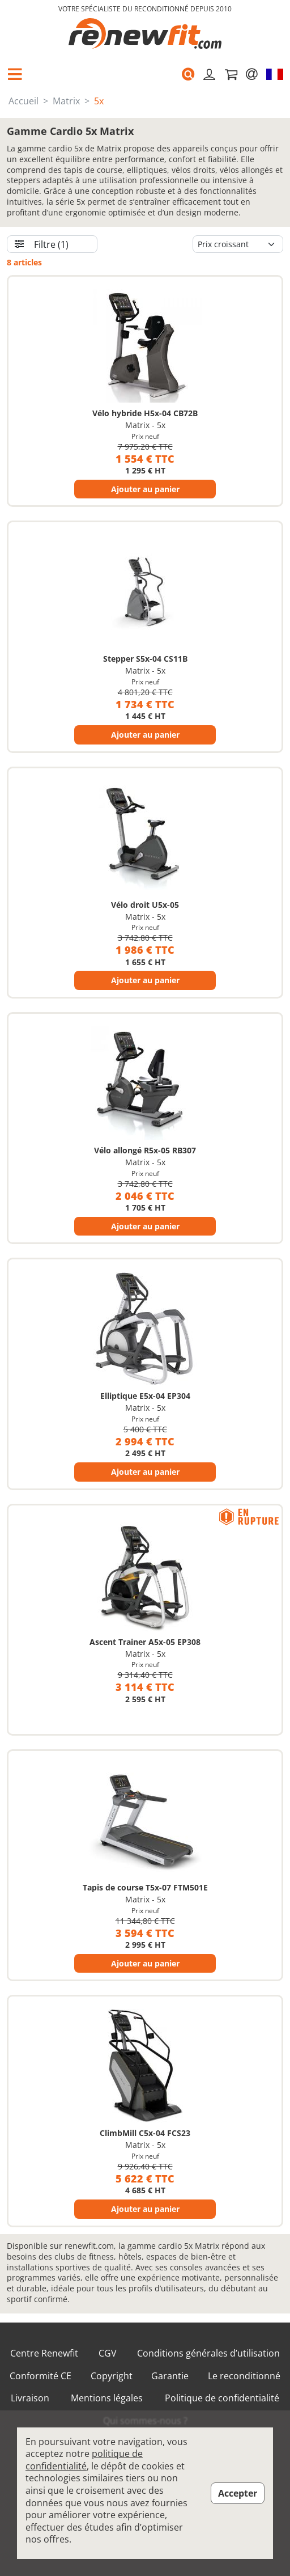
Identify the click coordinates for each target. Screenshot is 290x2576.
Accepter (237, 2493)
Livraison (30, 2398)
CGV (108, 2353)
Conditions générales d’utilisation (208, 2353)
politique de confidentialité (84, 2459)
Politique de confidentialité (222, 2398)
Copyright (112, 2376)
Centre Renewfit (44, 2353)
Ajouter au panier (145, 489)
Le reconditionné (244, 2376)
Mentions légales (107, 2398)
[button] (15, 74)
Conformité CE (40, 2376)
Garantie (170, 2376)
